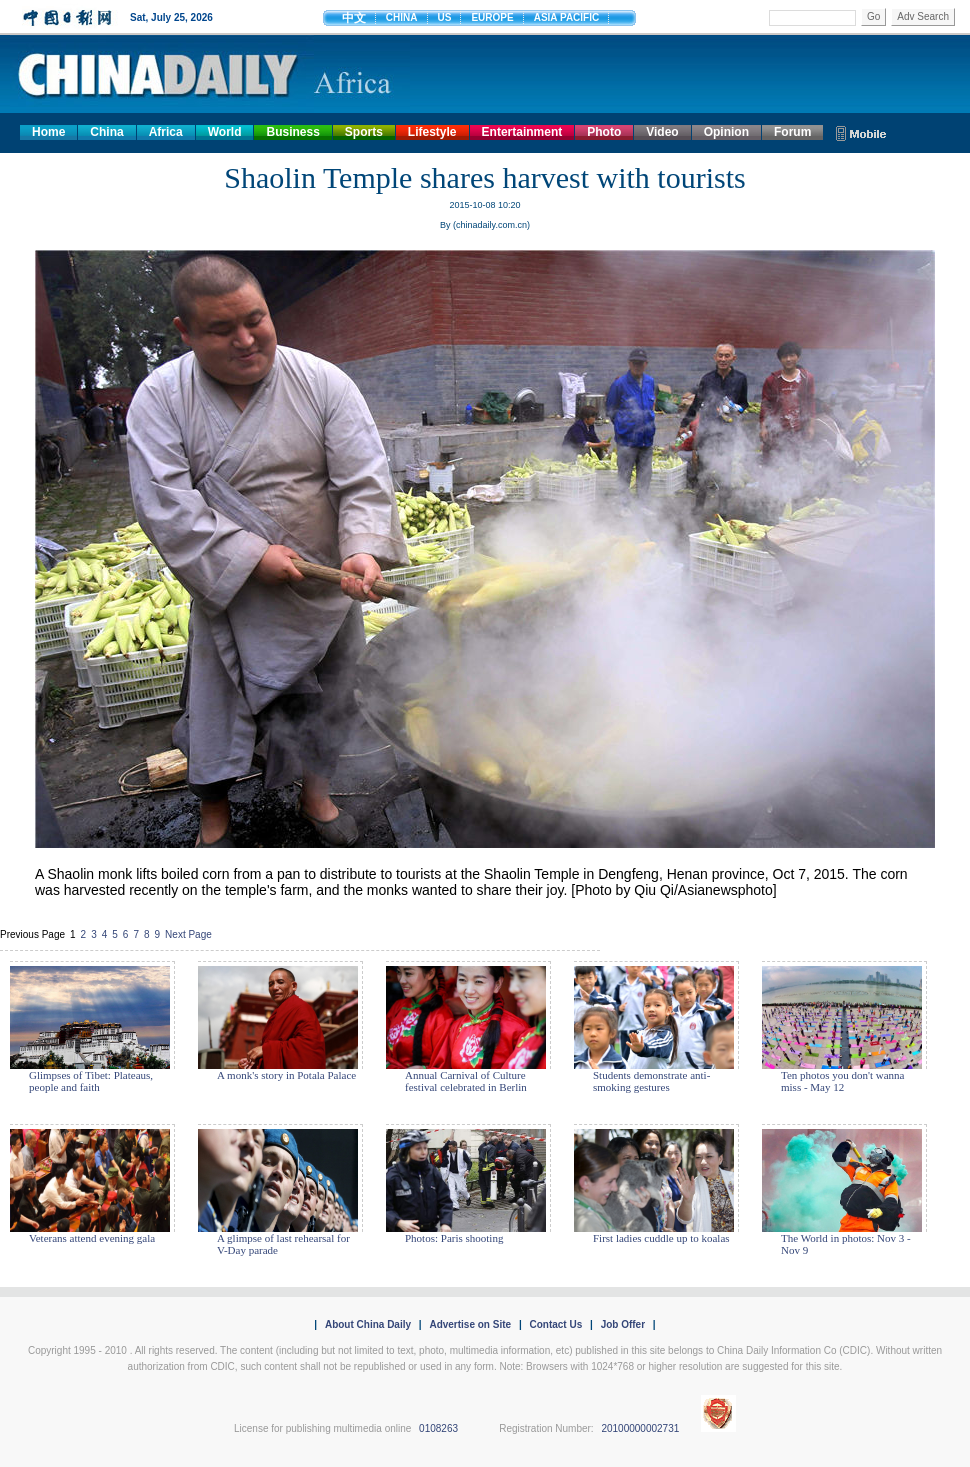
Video (662, 132)
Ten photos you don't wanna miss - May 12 (842, 1081)
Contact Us (555, 1324)
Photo (604, 132)
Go (873, 16)
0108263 (438, 1428)
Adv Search (923, 16)
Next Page (188, 934)
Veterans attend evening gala (92, 1238)
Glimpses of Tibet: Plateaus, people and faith (91, 1081)
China (106, 132)
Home (48, 132)
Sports (364, 132)
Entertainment (522, 132)
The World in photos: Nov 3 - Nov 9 (846, 1244)
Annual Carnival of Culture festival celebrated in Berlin (466, 1081)
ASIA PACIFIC (567, 17)
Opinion (726, 132)
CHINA (402, 17)
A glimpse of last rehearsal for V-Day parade (283, 1244)
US (445, 17)
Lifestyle (432, 132)
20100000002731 (640, 1428)
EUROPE (492, 17)
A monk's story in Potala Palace (286, 1075)
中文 (354, 18)
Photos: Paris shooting (454, 1238)
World (225, 132)
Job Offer (623, 1324)
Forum (792, 132)
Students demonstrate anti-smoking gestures (651, 1081)
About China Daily (368, 1324)
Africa (166, 132)
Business (292, 132)
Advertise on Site (470, 1324)
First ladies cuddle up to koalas (661, 1238)
